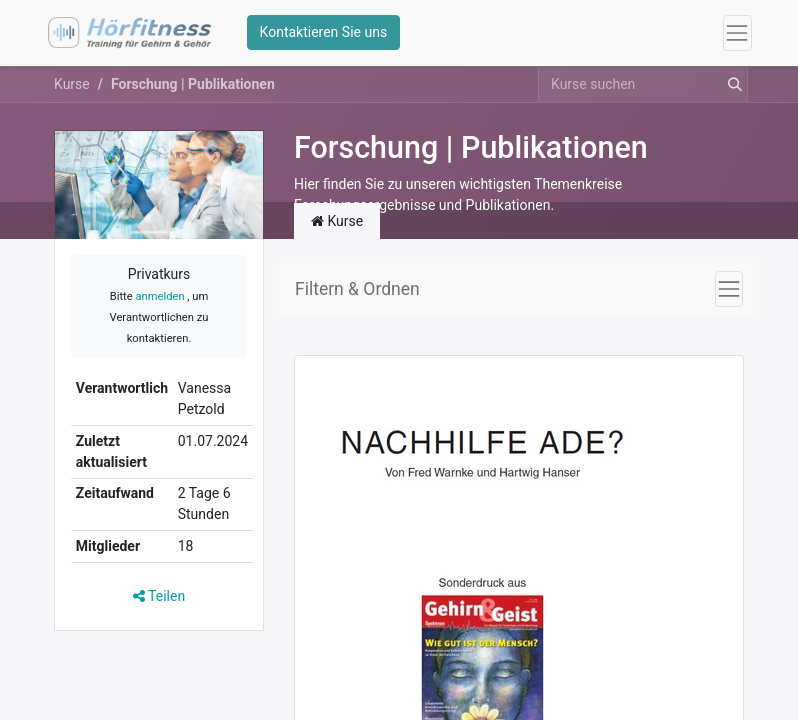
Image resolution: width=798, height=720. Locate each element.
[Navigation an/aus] (729, 290)
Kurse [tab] (337, 222)
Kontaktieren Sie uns (324, 33)
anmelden (159, 298)
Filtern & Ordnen (357, 290)
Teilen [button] (159, 597)
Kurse (72, 85)
